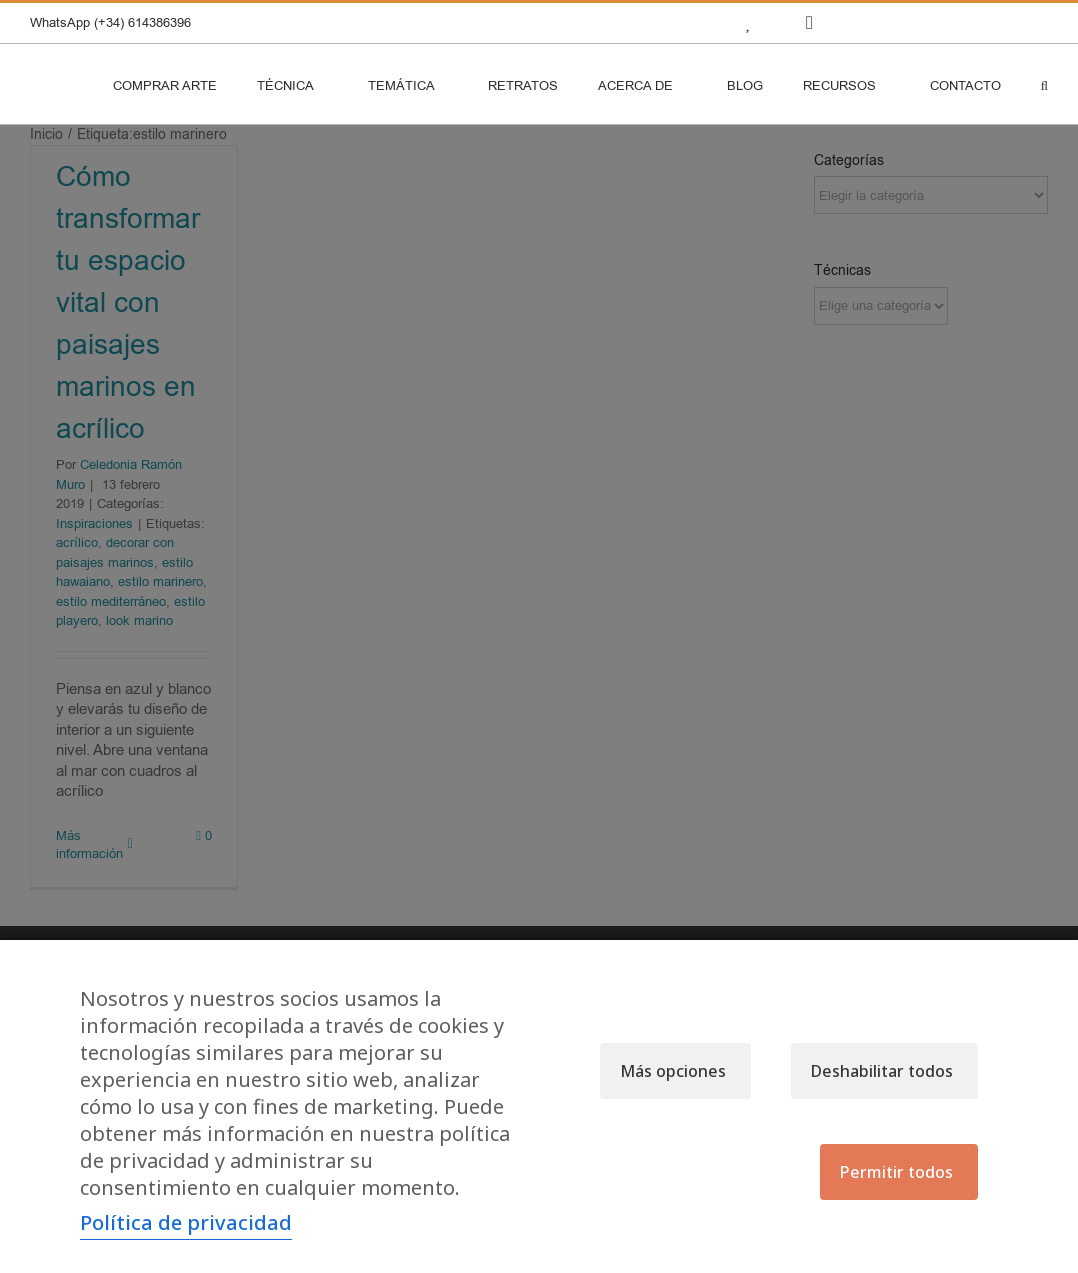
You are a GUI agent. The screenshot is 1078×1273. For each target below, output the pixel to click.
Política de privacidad (186, 1222)
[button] (1044, 84)
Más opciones (673, 1071)
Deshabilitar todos (882, 1071)
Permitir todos (896, 1172)
